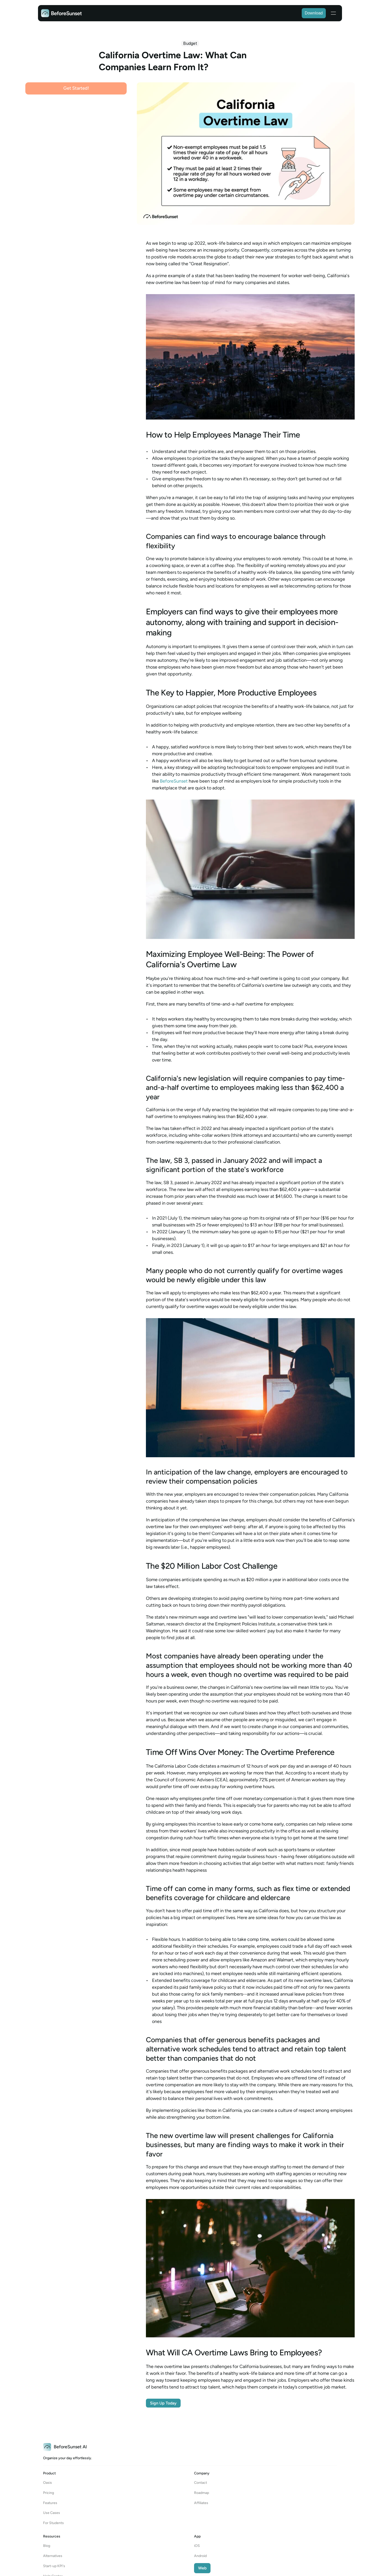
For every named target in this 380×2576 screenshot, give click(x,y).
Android (183, 2513)
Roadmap (95, 2513)
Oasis (47, 2503)
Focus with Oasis (146, 12)
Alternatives (141, 2513)
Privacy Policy (326, 2557)
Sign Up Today (163, 2433)
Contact (94, 2503)
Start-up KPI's (143, 2523)
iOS (180, 2503)
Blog (135, 2503)
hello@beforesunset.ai (51, 330)
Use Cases (51, 2533)
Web (185, 2525)
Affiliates (95, 2523)
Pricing (48, 2513)
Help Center (142, 2533)
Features (50, 2523)
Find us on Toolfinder (148, 2543)
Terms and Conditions (293, 2557)
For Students (53, 2543)
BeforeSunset (174, 811)
